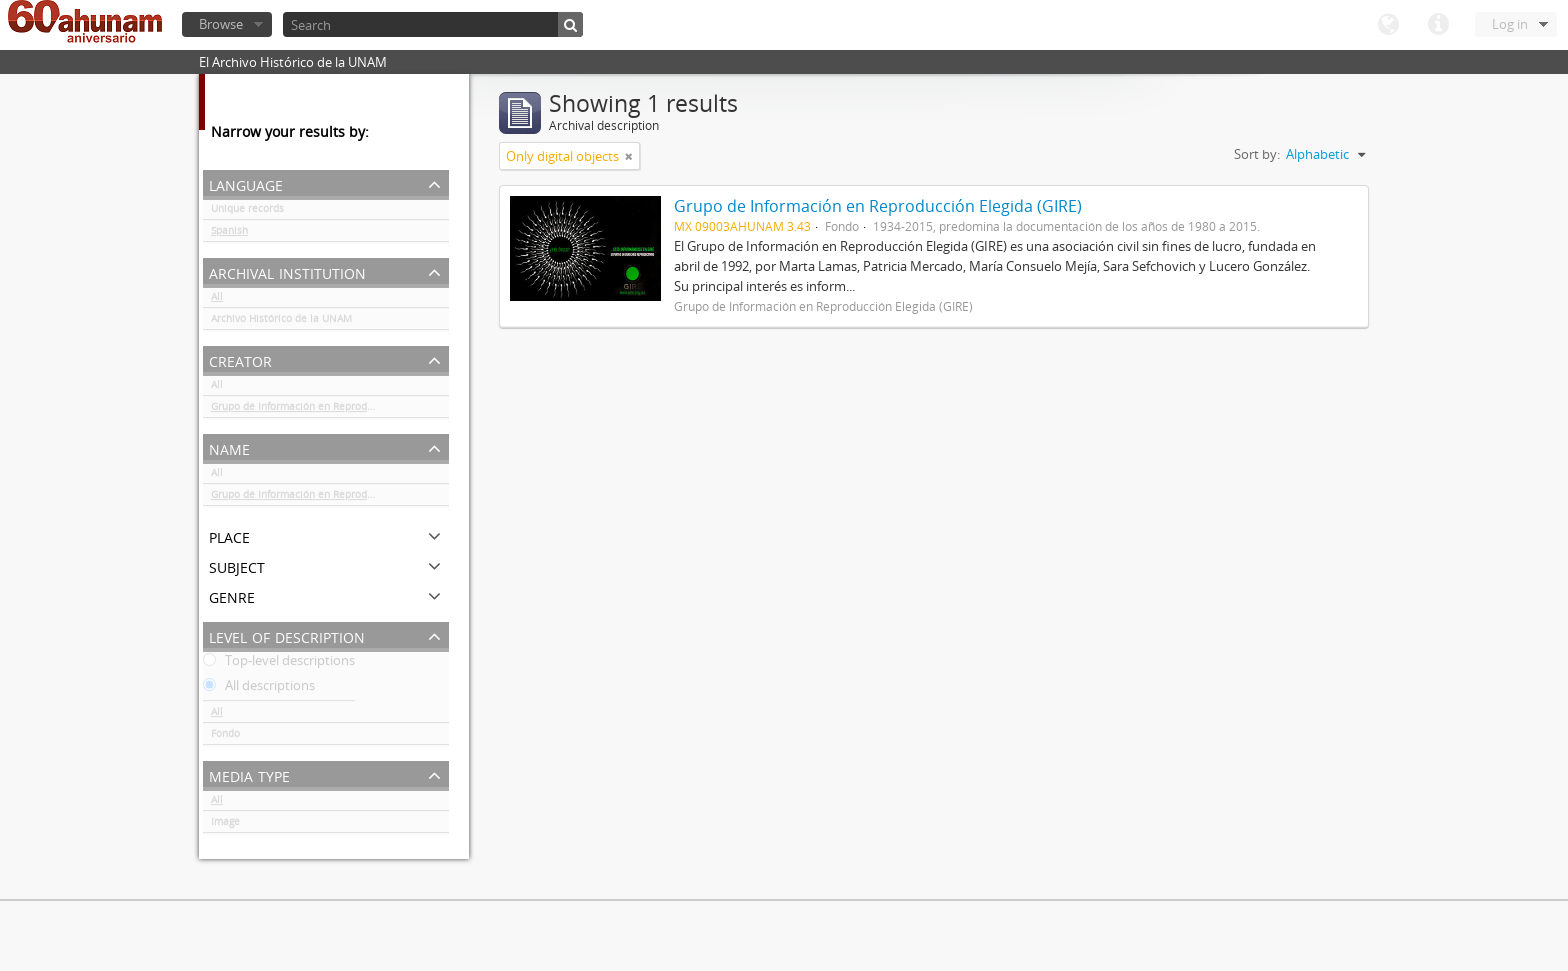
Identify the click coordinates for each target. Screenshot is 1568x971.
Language (1388, 25)
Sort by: (1257, 154)
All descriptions (259, 689)
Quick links (1438, 25)
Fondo (225, 737)
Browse (221, 24)
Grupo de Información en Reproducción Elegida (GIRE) (330, 410)
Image (225, 825)
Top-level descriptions (279, 664)
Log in (1510, 24)
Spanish (229, 234)
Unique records (247, 212)
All (217, 300)
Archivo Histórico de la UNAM (281, 322)
